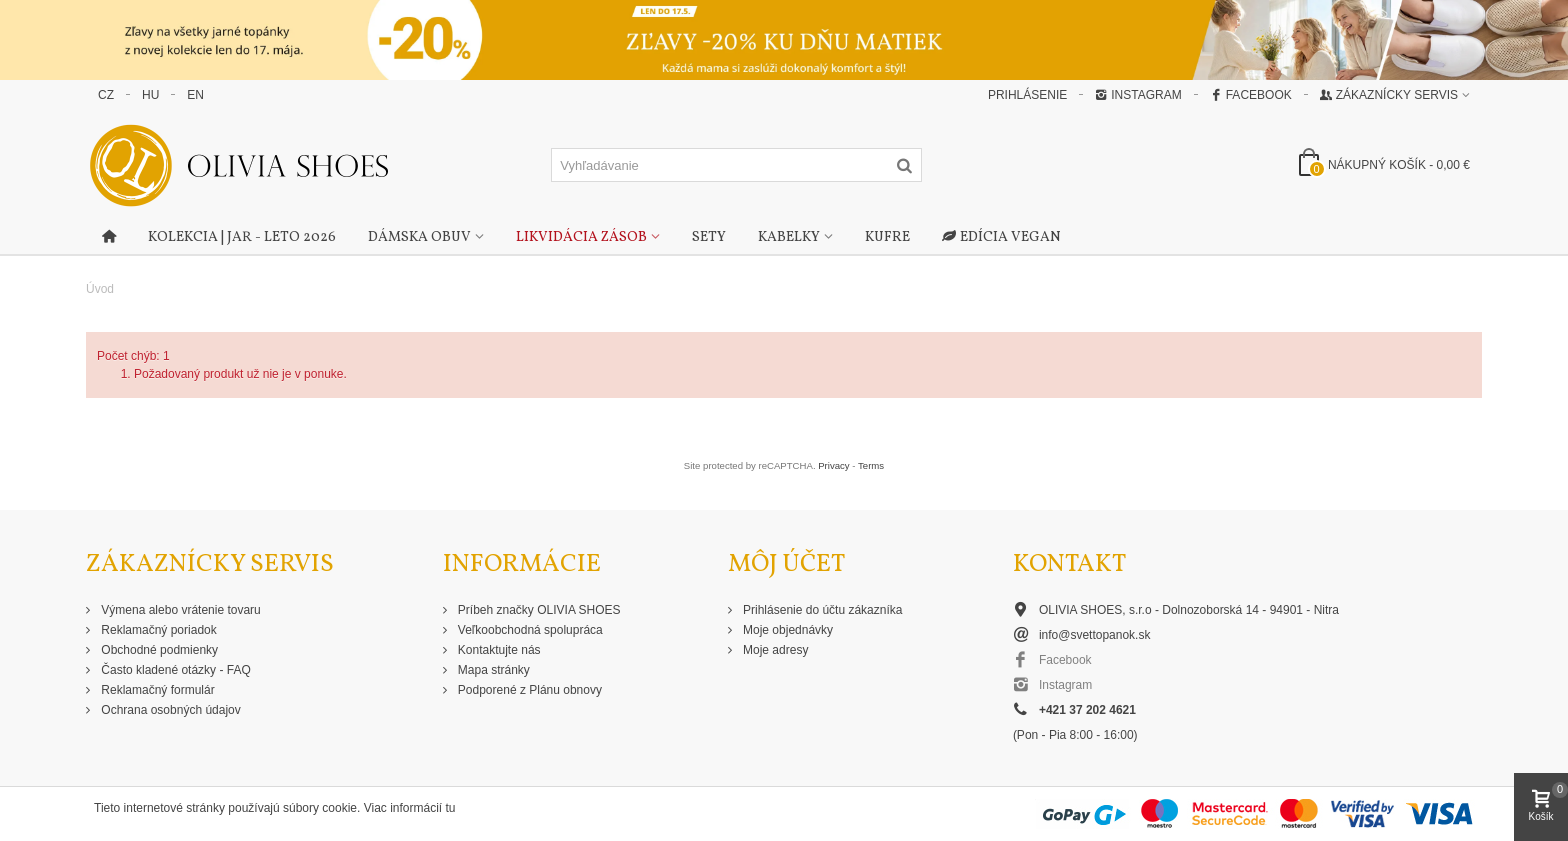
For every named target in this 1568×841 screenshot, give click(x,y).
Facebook (1251, 95)
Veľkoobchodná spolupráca (529, 630)
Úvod (100, 289)
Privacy (833, 465)
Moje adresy (774, 650)
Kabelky (789, 237)
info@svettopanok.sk (1095, 635)
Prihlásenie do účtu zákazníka (821, 610)
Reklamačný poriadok (157, 630)
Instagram (1138, 95)
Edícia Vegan (1001, 238)
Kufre (887, 237)
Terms (871, 465)
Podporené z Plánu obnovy (528, 690)
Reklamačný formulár (156, 690)
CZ (106, 95)
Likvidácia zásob (581, 237)
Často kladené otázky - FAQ (174, 670)
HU (150, 95)
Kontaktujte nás (498, 650)
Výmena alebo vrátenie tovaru (179, 610)
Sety (709, 237)
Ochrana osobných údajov (169, 710)
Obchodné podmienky (158, 650)
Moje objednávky (786, 630)
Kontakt (1069, 564)
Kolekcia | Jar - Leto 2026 (242, 237)
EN (195, 95)
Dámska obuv (419, 237)
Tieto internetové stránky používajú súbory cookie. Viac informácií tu (275, 808)
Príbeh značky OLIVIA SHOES (538, 610)
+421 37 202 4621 (1087, 710)
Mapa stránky (492, 670)
